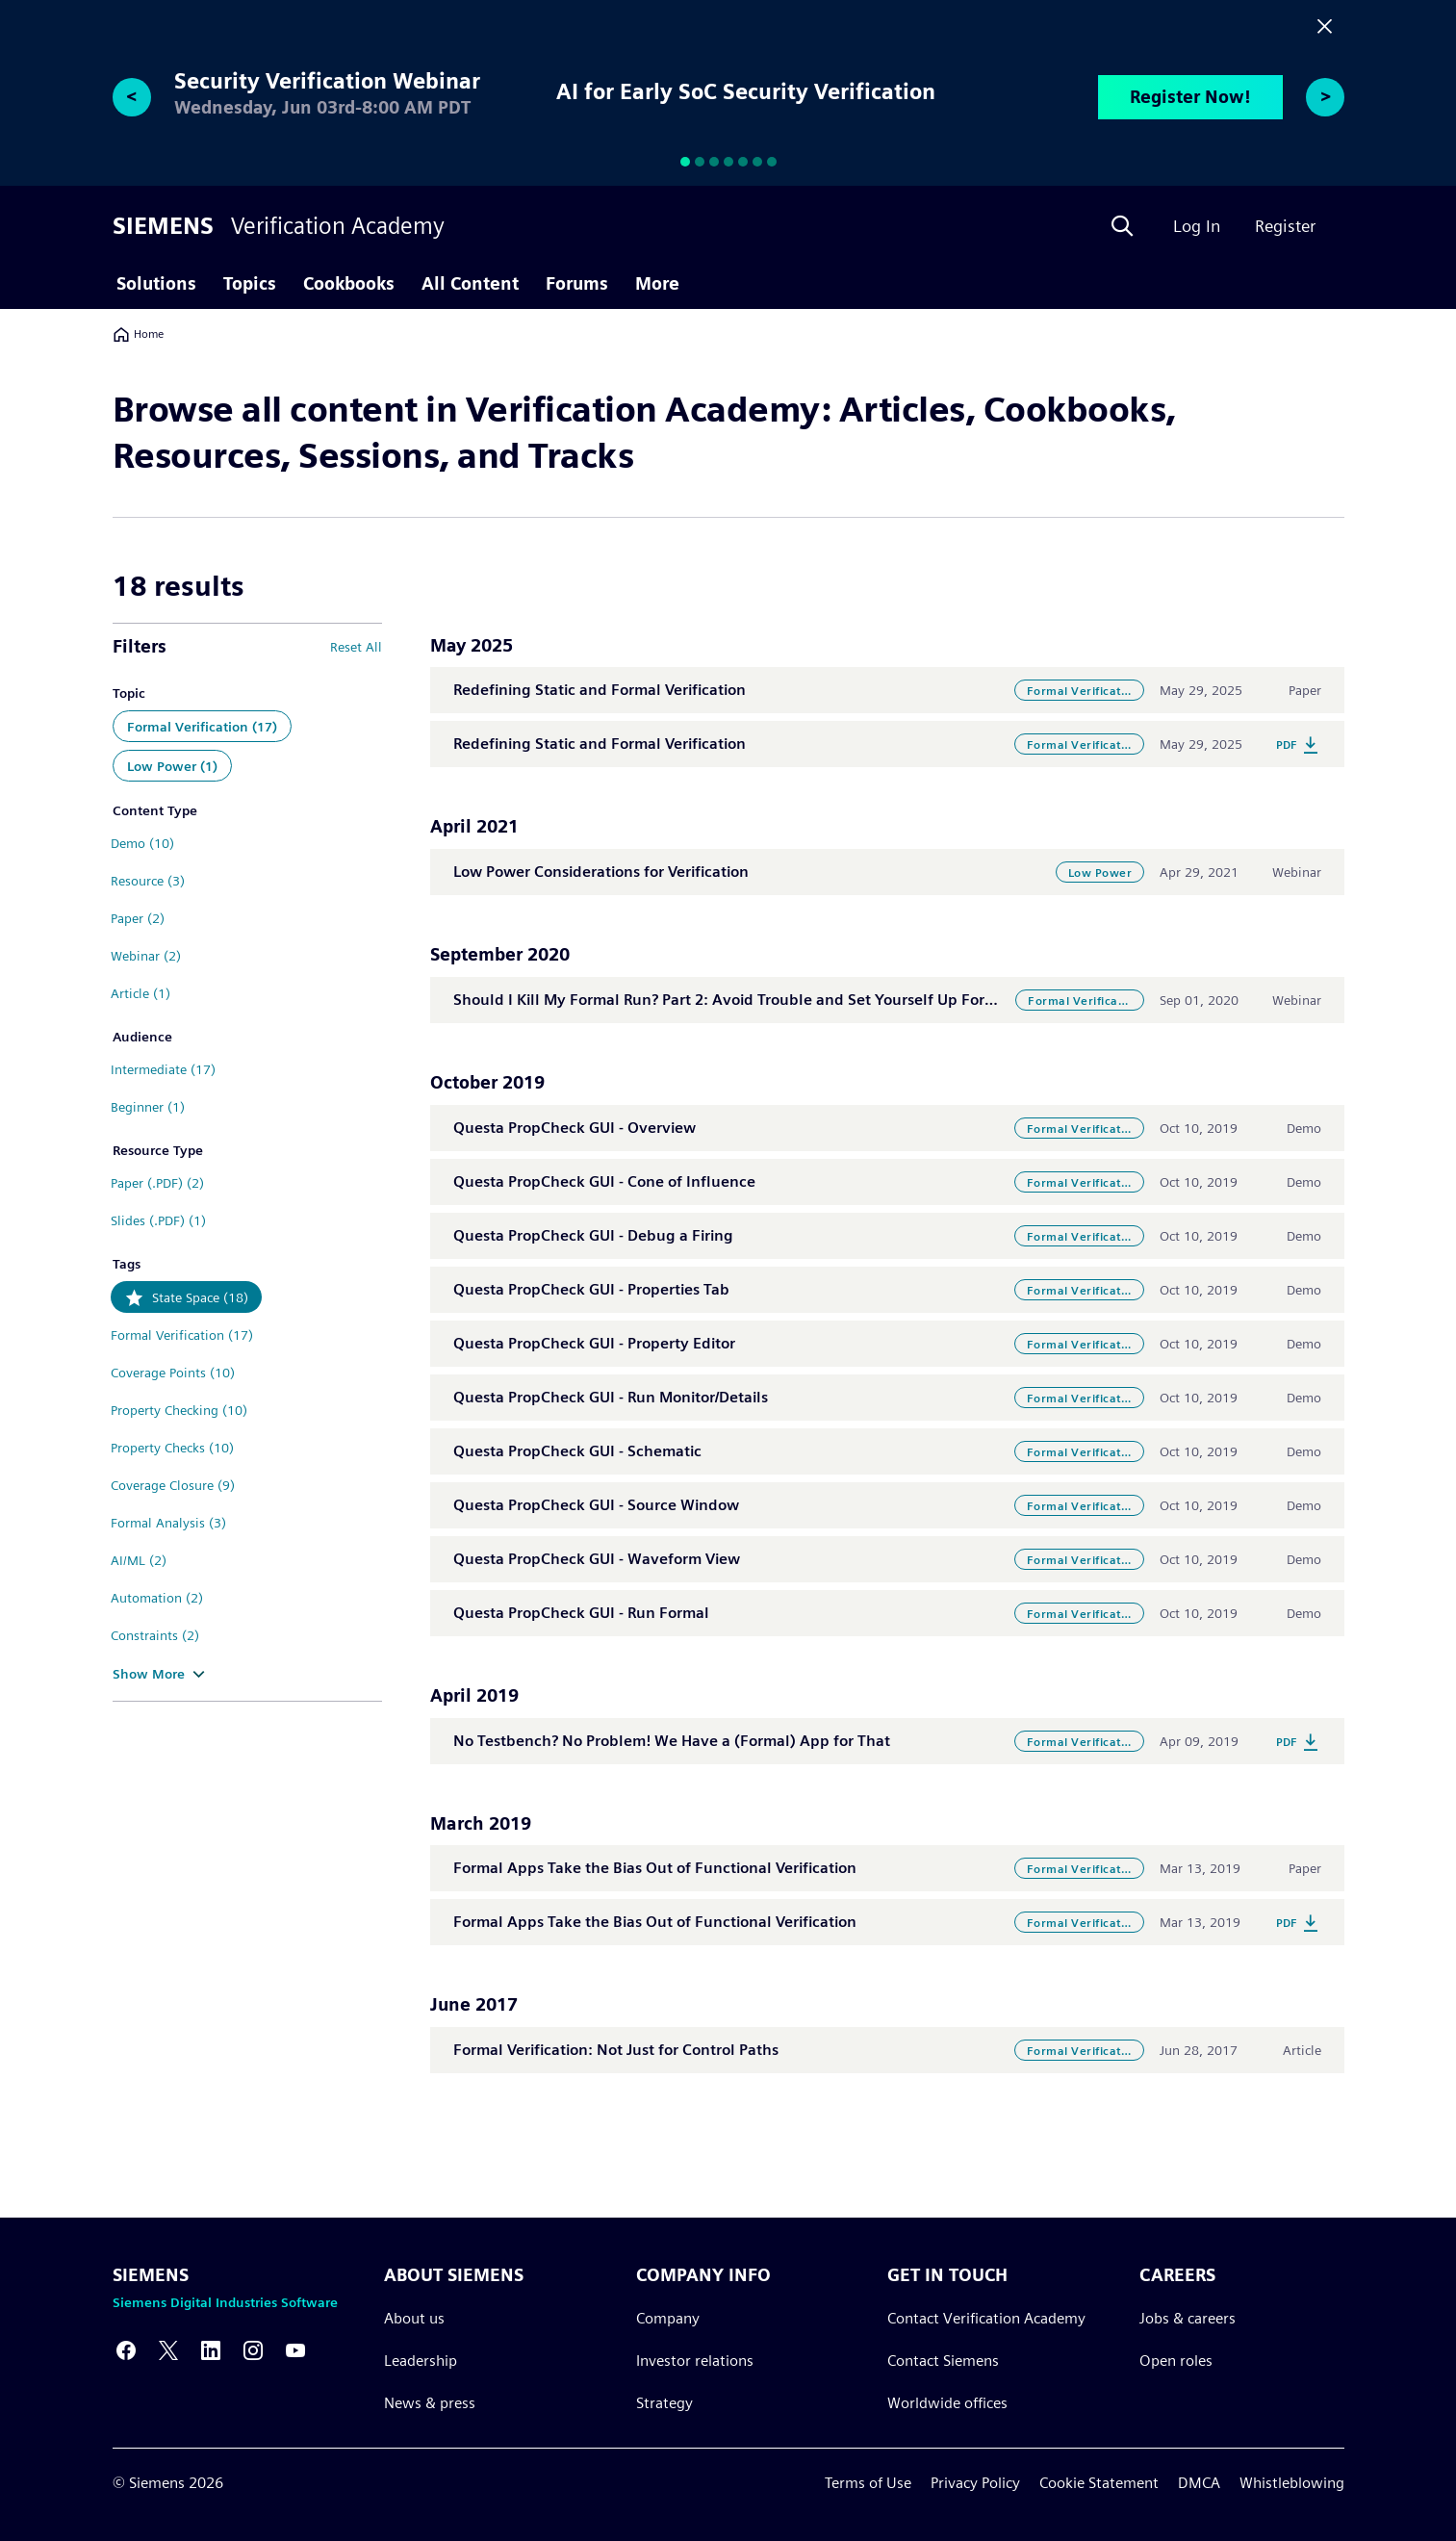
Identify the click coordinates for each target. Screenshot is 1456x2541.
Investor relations (694, 2360)
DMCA (1199, 2483)
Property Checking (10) (179, 1410)
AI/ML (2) (138, 1560)
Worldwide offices (947, 2403)
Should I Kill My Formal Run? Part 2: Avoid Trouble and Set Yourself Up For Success (748, 999)
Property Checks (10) (172, 1447)
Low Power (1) (172, 766)
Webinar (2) (146, 955)
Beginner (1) (148, 1107)
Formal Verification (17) (202, 726)
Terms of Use (868, 2483)
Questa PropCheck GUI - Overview (574, 1127)
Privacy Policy (975, 2483)
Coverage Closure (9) (173, 1485)
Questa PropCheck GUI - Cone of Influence (604, 1181)
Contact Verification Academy (986, 2318)
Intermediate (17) (163, 1069)
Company (667, 2318)
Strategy (663, 2403)
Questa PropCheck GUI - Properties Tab (591, 1289)
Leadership (420, 2360)
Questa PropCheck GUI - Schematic (577, 1451)
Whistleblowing (1291, 2483)
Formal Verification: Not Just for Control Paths (616, 2049)
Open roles (1175, 2360)
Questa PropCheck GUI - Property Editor (594, 1343)
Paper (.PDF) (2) (157, 1183)
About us (414, 2318)
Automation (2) (157, 1597)
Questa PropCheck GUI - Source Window (596, 1505)
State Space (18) (200, 1297)
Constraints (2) (155, 1635)
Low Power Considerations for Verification (601, 871)
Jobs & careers (1186, 2318)
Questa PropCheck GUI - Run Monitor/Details (610, 1397)
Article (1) (140, 993)
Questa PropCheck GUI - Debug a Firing (593, 1235)
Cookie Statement (1099, 2483)
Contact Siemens (943, 2360)
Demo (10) (142, 843)
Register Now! (1190, 97)
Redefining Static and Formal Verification (599, 689)
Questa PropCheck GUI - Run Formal (581, 1613)
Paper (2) (138, 918)
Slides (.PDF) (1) (158, 1220)
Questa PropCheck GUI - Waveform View (596, 1559)
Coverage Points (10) (173, 1372)
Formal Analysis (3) (168, 1522)
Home (139, 334)
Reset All (356, 646)
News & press (429, 2403)
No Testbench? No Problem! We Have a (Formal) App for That (671, 1741)
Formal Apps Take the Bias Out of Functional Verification (654, 1868)
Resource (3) (148, 880)
